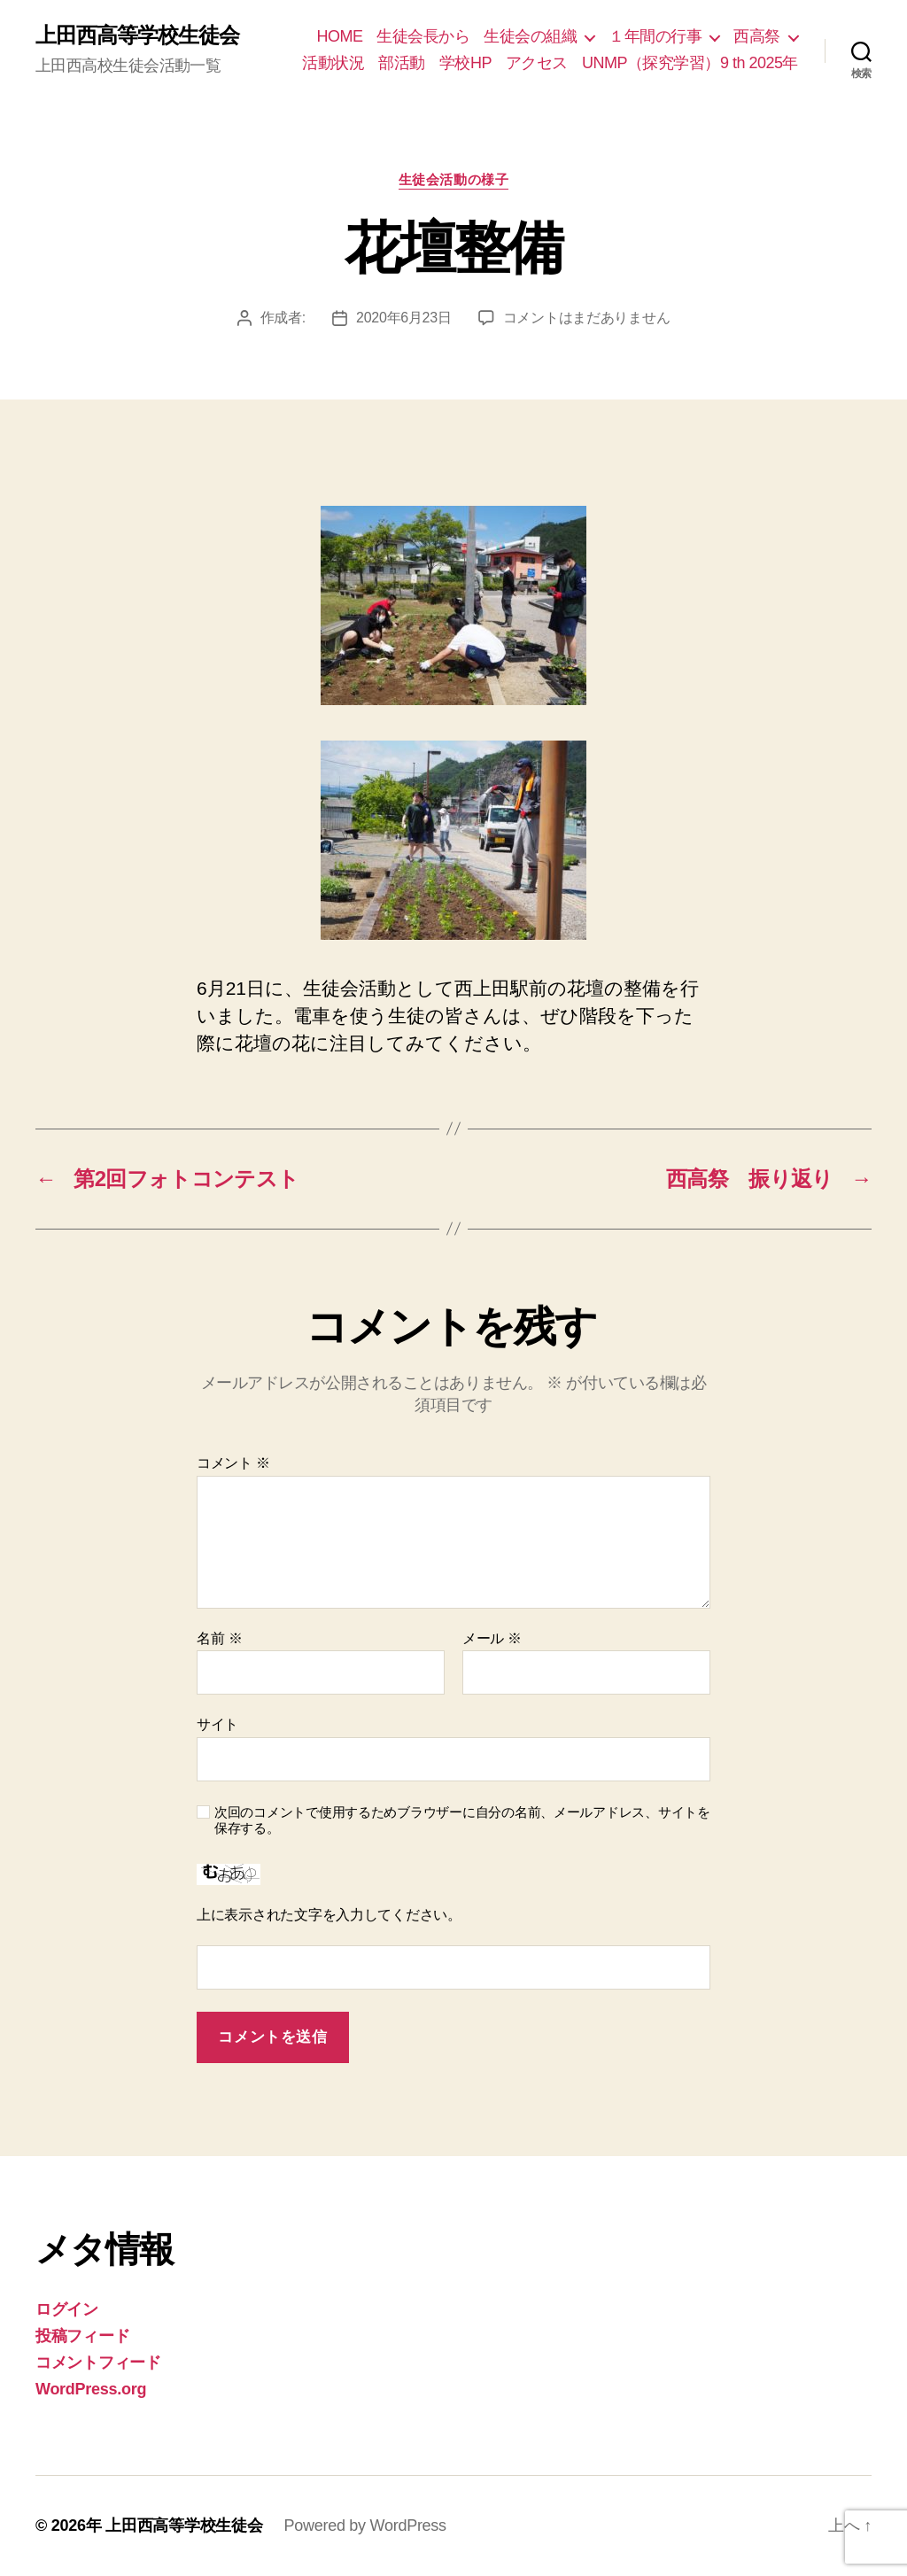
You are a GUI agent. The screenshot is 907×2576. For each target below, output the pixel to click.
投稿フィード (82, 2336)
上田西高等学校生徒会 (137, 35)
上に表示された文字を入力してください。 (329, 1914)
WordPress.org (90, 2389)
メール (492, 1638)
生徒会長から (422, 36)
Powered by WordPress (364, 2525)
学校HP (465, 63)
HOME (339, 36)
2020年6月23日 (404, 317)
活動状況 (333, 63)
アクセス (537, 63)
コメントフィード (98, 2362)
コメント (233, 1462)
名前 (219, 1638)
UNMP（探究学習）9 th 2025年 (690, 63)
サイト (217, 1724)
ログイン (66, 2309)
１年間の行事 (655, 36)
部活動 (401, 63)
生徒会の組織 (530, 36)
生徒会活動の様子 (453, 179)
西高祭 (756, 36)
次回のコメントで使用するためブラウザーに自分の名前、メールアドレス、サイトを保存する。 (462, 1820)
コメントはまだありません (587, 317)
